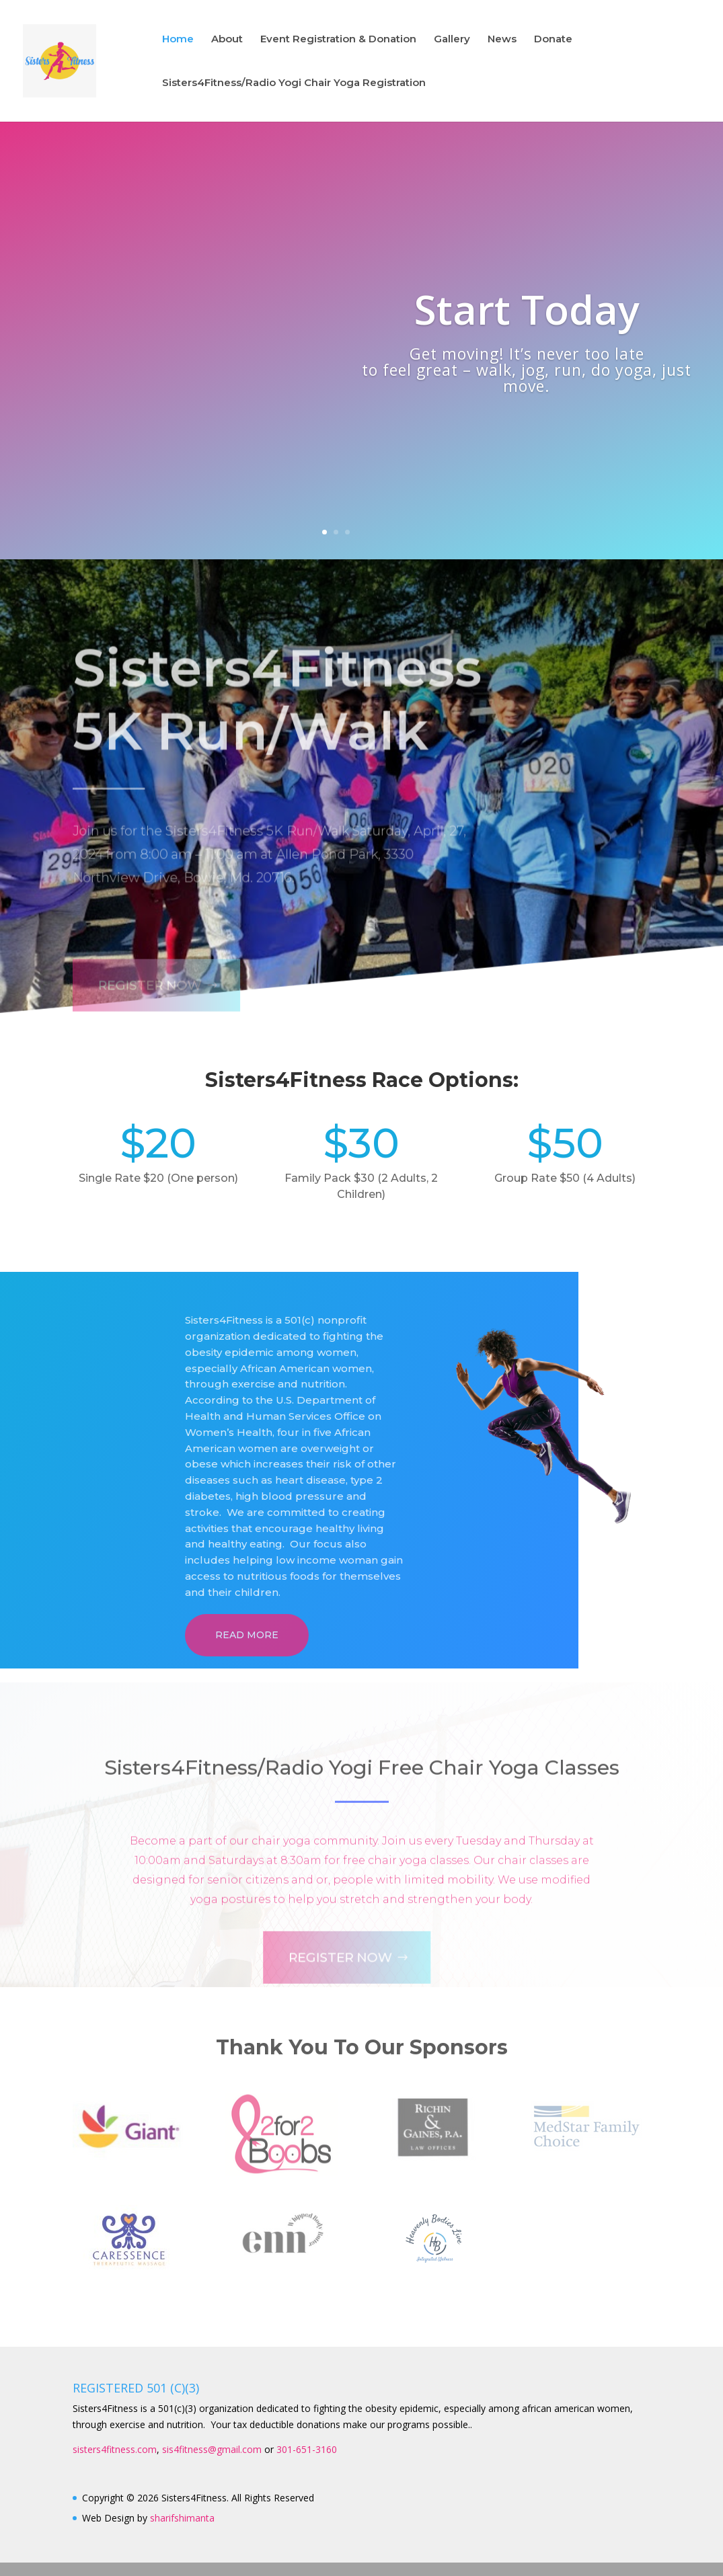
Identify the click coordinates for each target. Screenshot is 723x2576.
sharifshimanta (182, 2517)
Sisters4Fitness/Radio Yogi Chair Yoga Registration (294, 83)
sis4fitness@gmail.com (212, 2449)
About (227, 39)
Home (178, 39)
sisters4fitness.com (115, 2449)
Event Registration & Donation (338, 39)
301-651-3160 (306, 2449)
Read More (246, 1635)
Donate (553, 39)
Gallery (452, 39)
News (502, 39)
